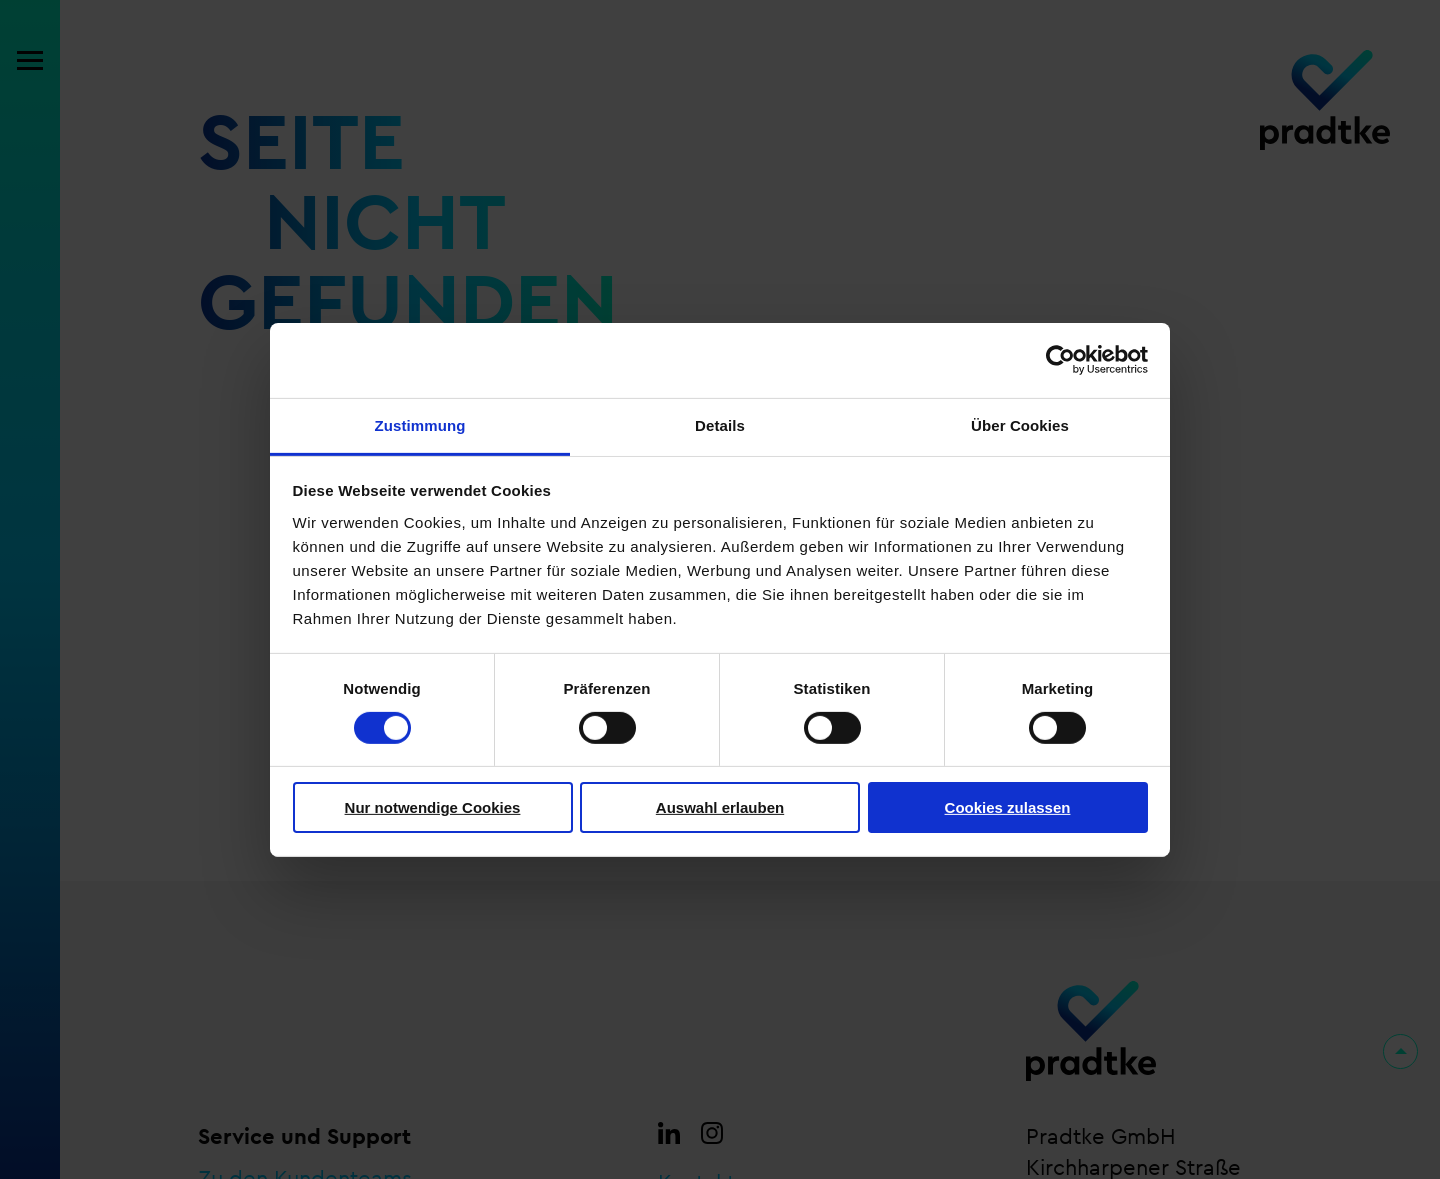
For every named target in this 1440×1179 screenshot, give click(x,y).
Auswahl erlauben (720, 807)
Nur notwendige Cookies (433, 807)
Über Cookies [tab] (1020, 424)
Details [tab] (720, 424)
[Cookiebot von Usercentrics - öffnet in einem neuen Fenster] (1060, 360)
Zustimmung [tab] (420, 424)
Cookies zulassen (1008, 807)
